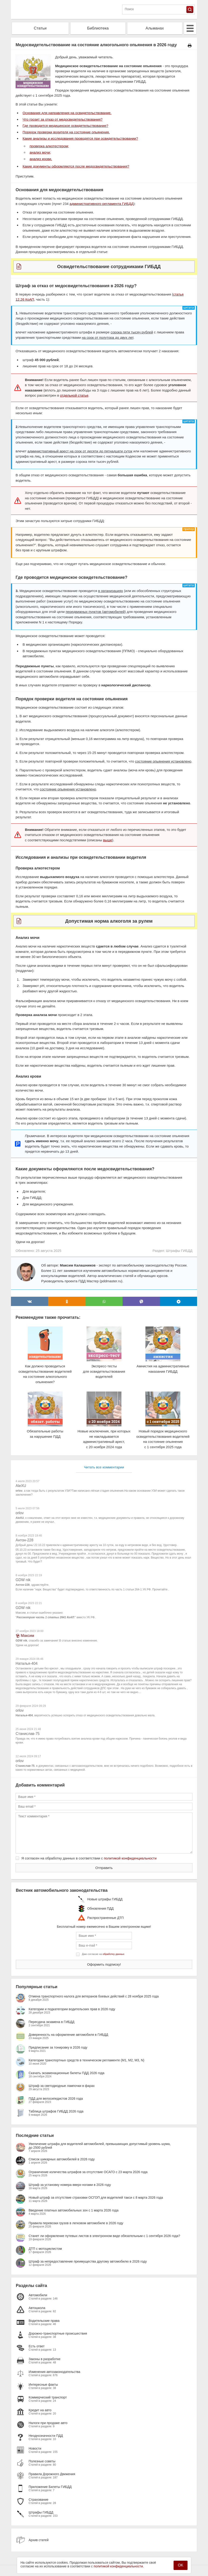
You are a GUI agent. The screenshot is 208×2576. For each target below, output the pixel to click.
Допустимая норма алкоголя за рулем (109, 921)
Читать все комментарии (104, 1467)
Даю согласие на (103, 1954)
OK (180, 2565)
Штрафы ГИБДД (179, 1251)
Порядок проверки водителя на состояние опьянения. (66, 132)
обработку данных (113, 1954)
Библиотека (97, 28)
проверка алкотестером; (49, 146)
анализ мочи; (40, 152)
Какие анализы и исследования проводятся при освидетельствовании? (80, 138)
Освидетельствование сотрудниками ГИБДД (109, 266)
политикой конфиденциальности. (119, 2566)
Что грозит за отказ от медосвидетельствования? (63, 119)
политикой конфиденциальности (130, 1858)
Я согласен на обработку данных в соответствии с (89, 1858)
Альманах (155, 28)
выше (107, 840)
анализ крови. (41, 159)
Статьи (40, 28)
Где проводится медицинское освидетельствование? (65, 126)
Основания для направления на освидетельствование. (67, 113)
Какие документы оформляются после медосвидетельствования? (76, 166)
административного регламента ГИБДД (102, 204)
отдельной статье (74, 395)
